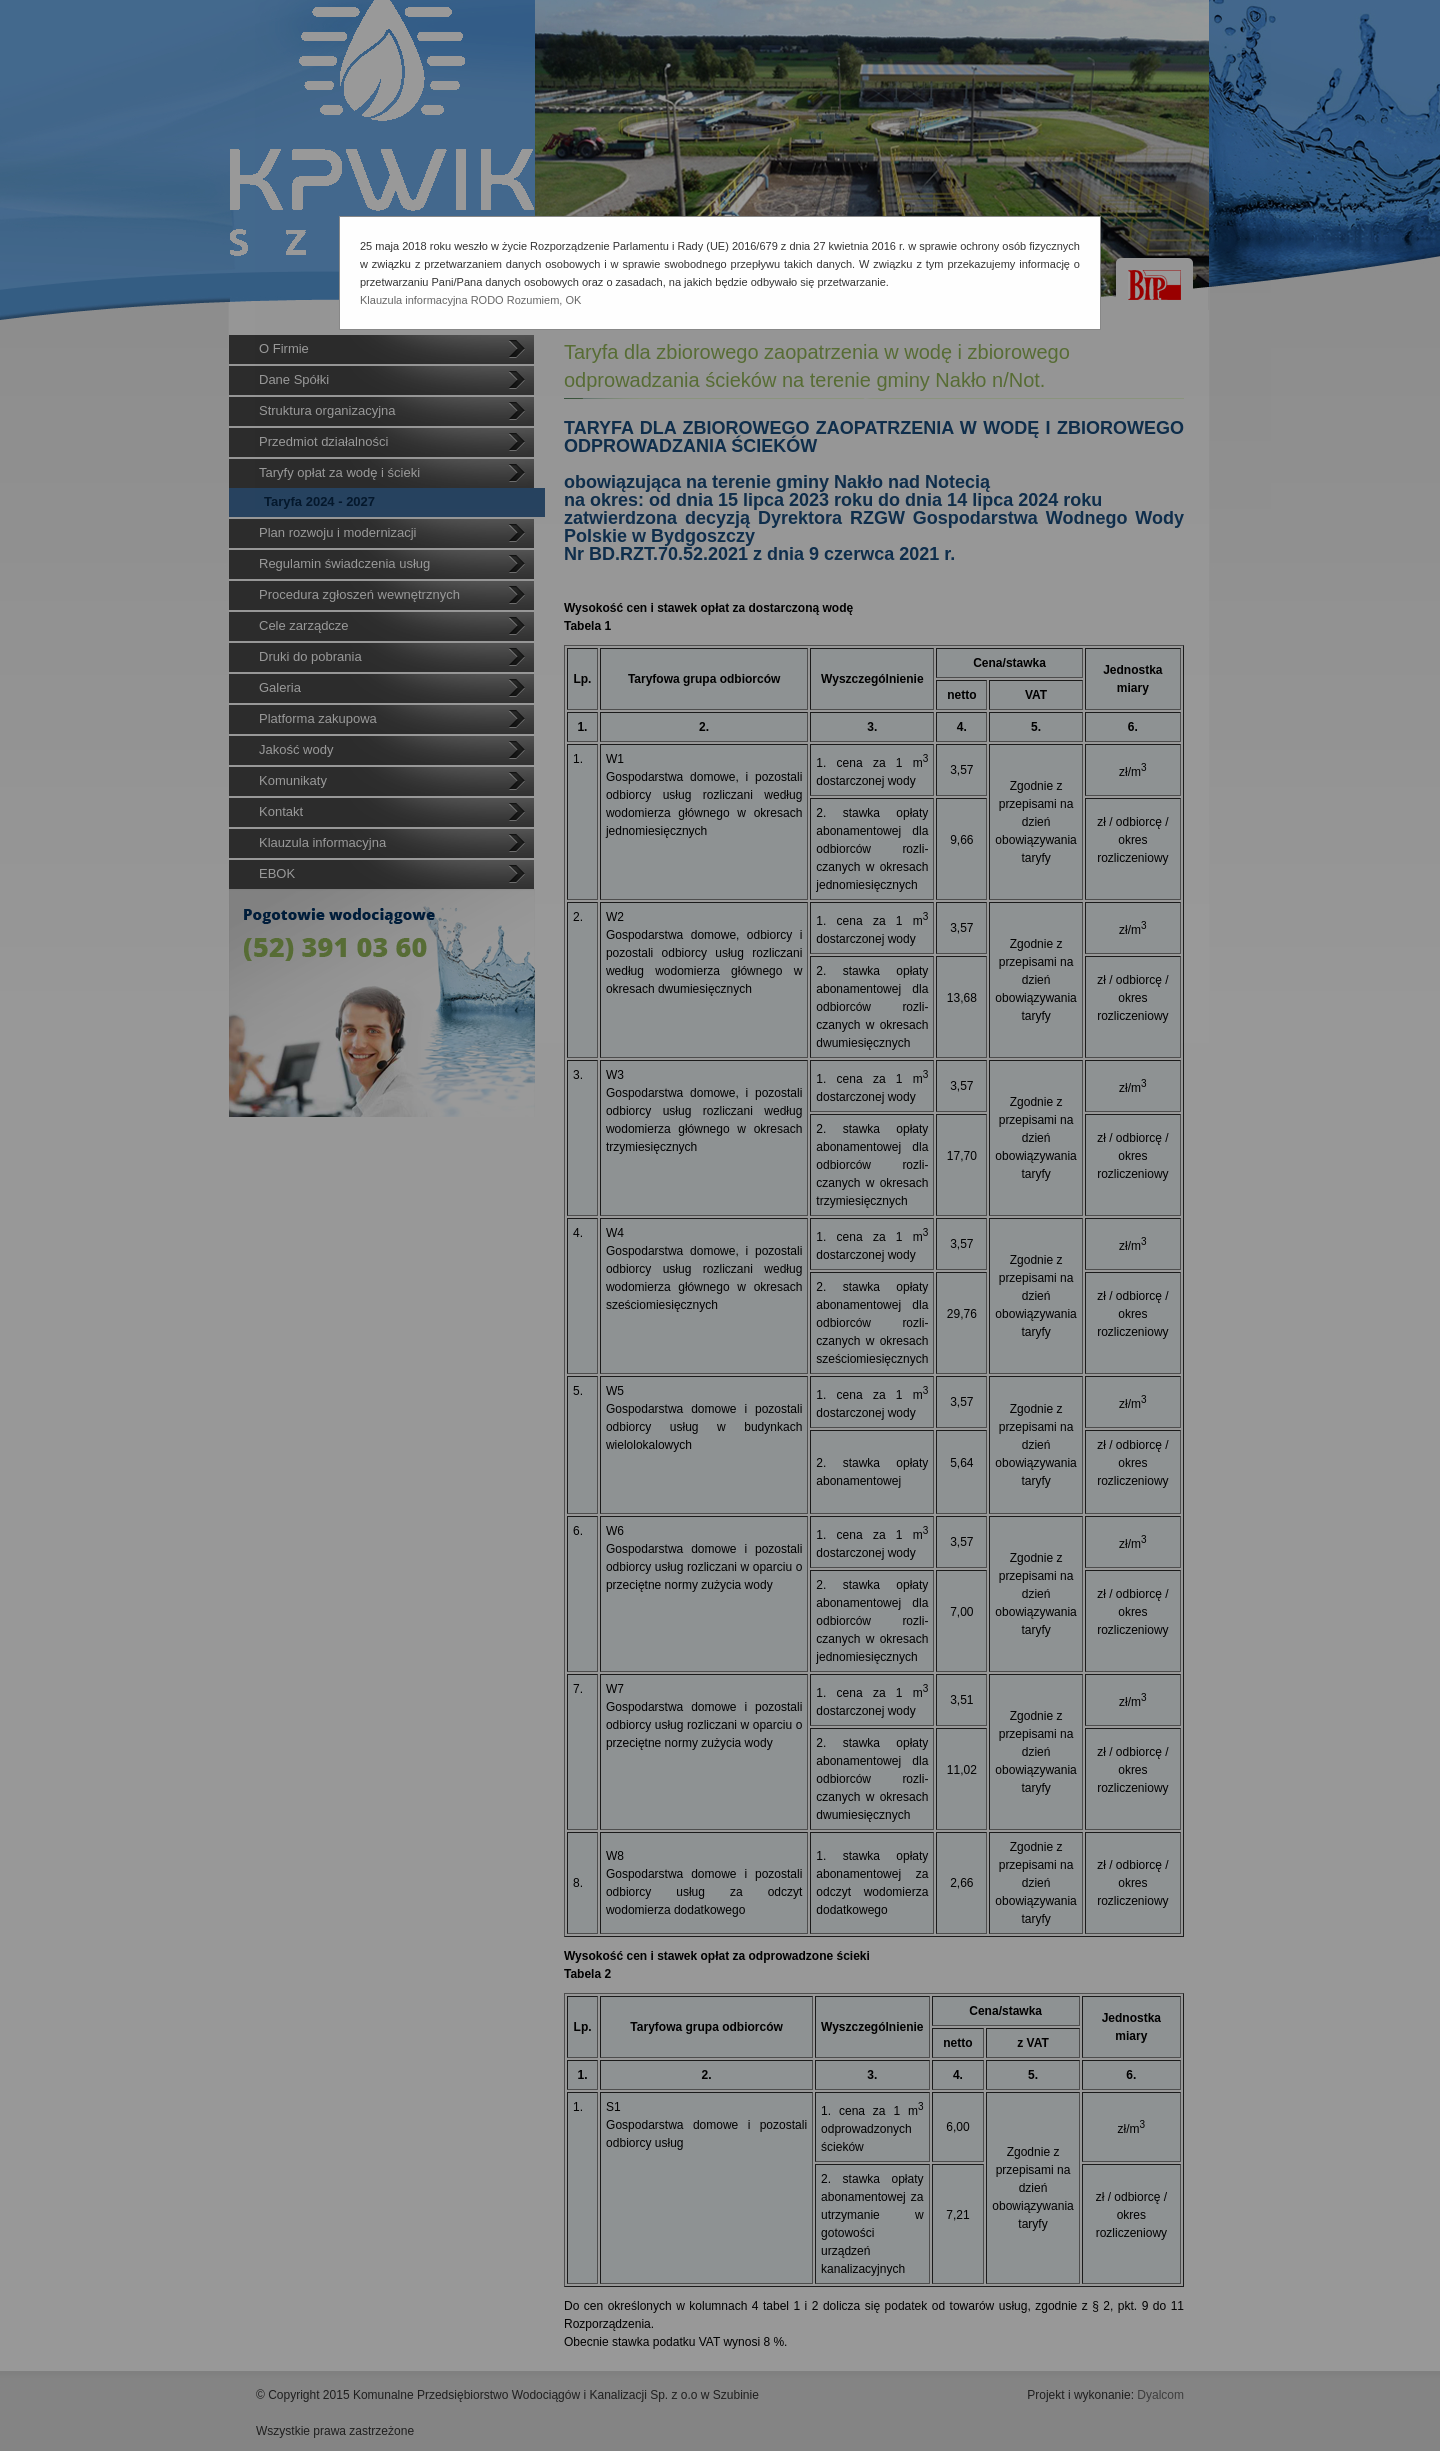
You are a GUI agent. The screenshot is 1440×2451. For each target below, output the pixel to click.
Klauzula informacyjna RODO (432, 300)
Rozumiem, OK (544, 300)
